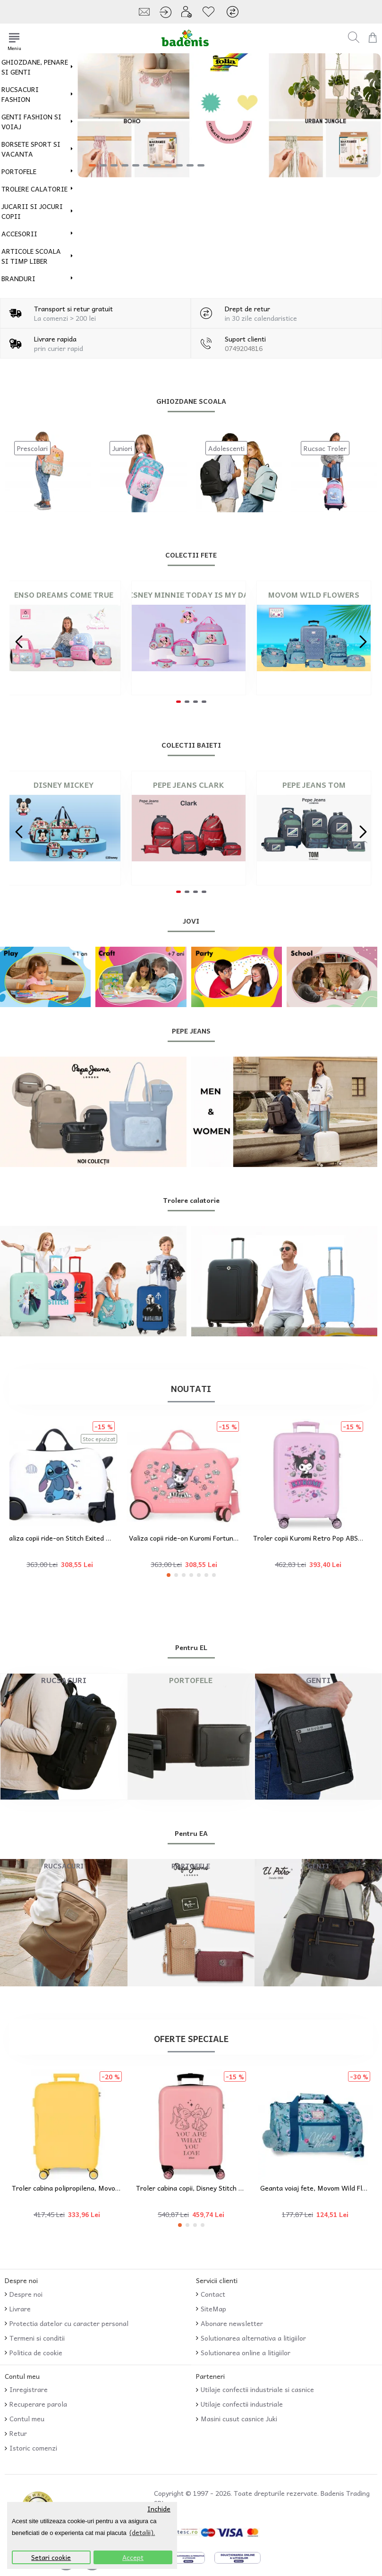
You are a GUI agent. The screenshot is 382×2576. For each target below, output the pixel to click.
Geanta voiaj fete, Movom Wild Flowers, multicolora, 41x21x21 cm (315, 2188)
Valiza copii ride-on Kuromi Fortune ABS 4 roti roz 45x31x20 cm (191, 1538)
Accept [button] (133, 2557)
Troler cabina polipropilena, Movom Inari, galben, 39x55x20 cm (67, 2188)
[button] (18, 641)
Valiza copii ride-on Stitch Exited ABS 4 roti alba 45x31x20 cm (67, 1538)
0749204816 (244, 348)
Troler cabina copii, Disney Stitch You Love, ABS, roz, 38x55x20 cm (191, 2188)
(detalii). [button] (142, 2532)
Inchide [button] (158, 2509)
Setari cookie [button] (51, 2557)
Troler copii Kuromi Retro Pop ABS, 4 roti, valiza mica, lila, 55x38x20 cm (315, 1538)
